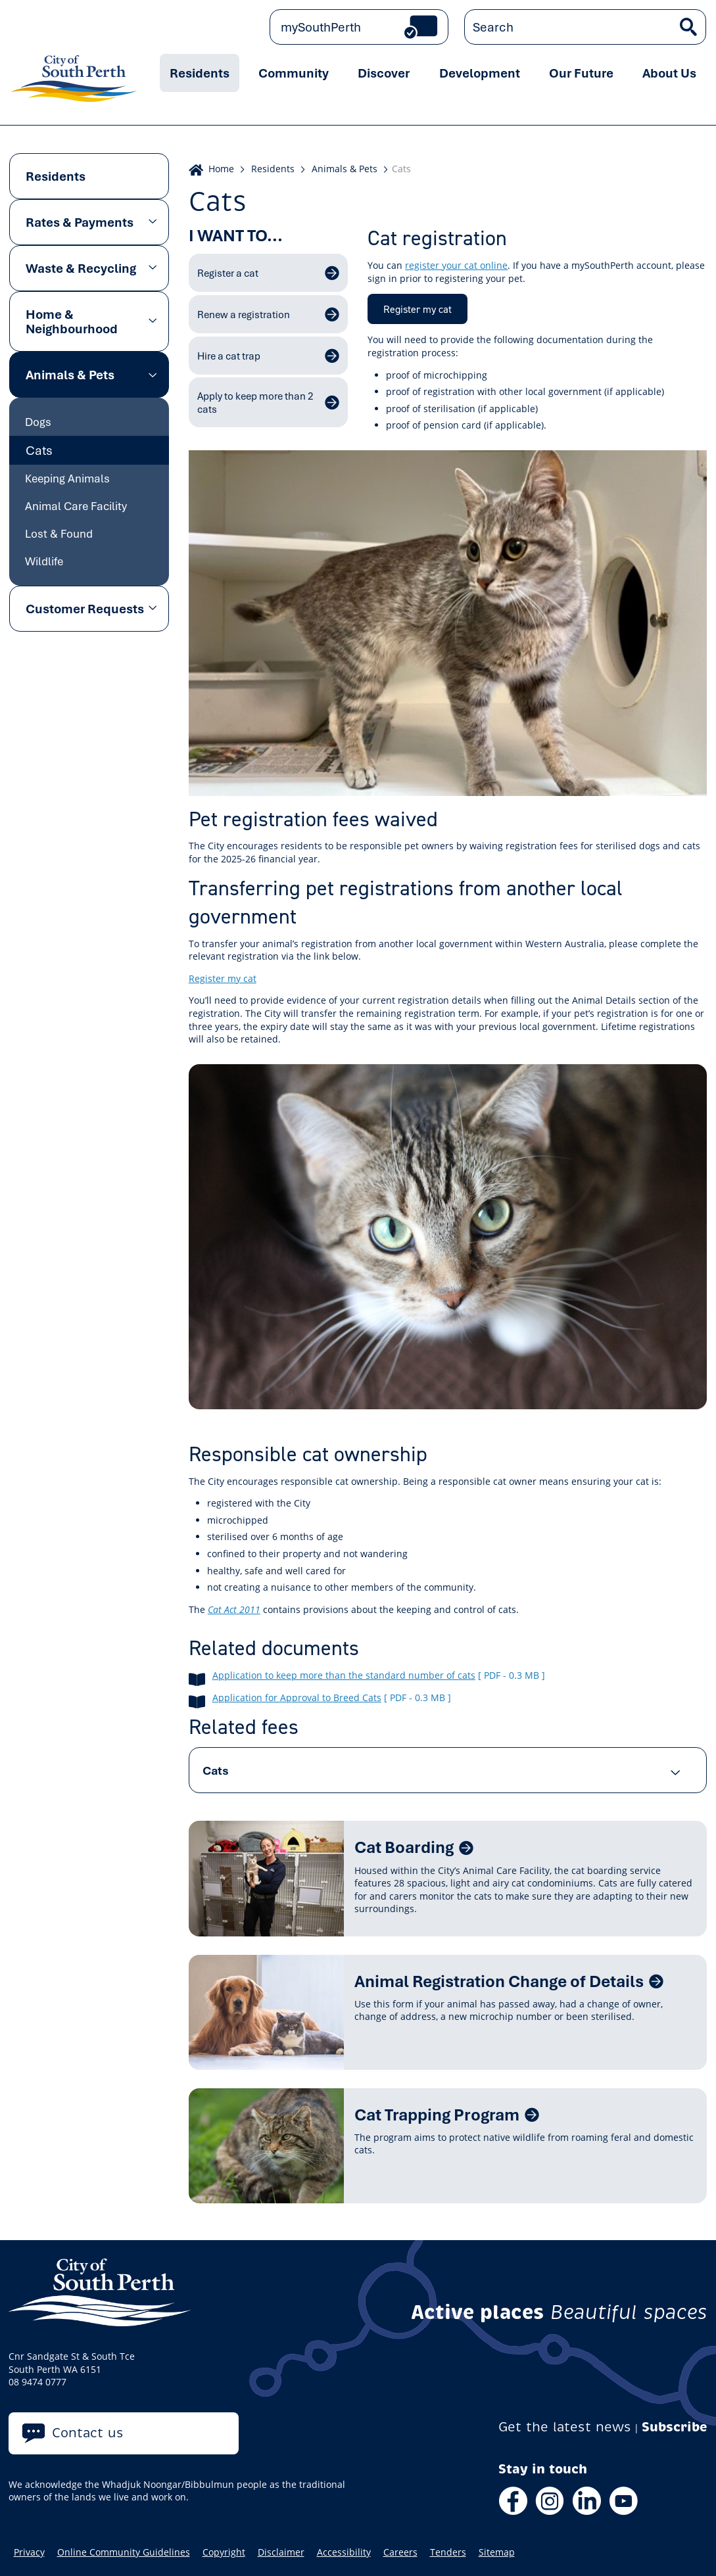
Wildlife (44, 561)
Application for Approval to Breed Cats (296, 1697)
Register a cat (227, 272)
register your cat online (456, 265)
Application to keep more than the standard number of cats (343, 1675)
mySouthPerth (321, 26)
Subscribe (674, 2427)
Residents (199, 73)
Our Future (581, 73)
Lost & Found (59, 533)
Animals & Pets (70, 374)
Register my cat (417, 309)
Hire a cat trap (228, 355)
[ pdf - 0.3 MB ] (511, 1675)
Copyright (224, 2552)
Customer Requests (85, 608)
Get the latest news (564, 2427)
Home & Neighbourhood (72, 321)
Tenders (448, 2552)
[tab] (448, 1770)
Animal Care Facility (76, 505)
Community (293, 73)
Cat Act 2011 (234, 1609)
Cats (39, 450)
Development (479, 73)
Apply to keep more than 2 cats (255, 402)
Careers (400, 2552)
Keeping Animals (67, 478)
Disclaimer (281, 2552)
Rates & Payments (79, 222)
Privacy (29, 2552)
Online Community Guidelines (123, 2552)
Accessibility (344, 2552)
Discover (384, 73)
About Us (669, 73)
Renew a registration (243, 314)
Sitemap (497, 2552)
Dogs (38, 421)
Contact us (88, 2433)
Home (221, 168)
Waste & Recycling (81, 268)
